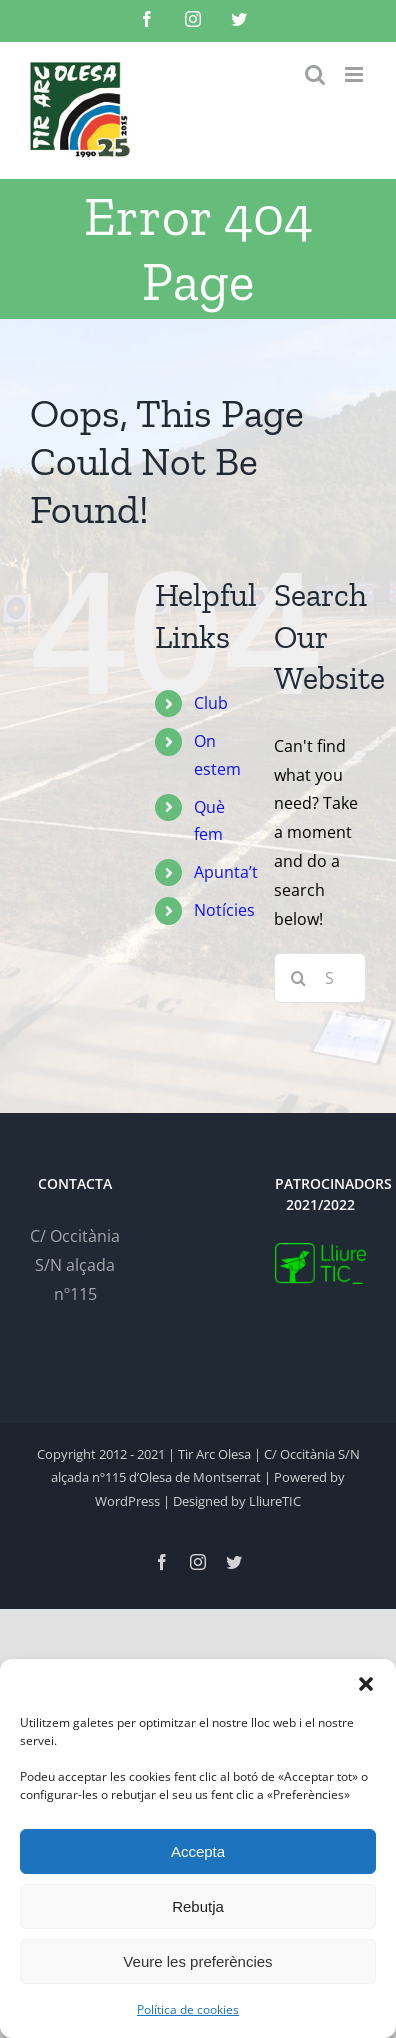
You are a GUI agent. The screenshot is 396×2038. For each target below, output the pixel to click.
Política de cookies (188, 2009)
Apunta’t (226, 872)
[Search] (299, 978)
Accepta (198, 1851)
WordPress (127, 1501)
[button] (366, 1684)
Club (211, 703)
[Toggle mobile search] (315, 74)
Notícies (224, 910)
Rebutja (198, 1906)
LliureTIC (275, 1501)
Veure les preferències (197, 1961)
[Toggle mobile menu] (355, 74)
